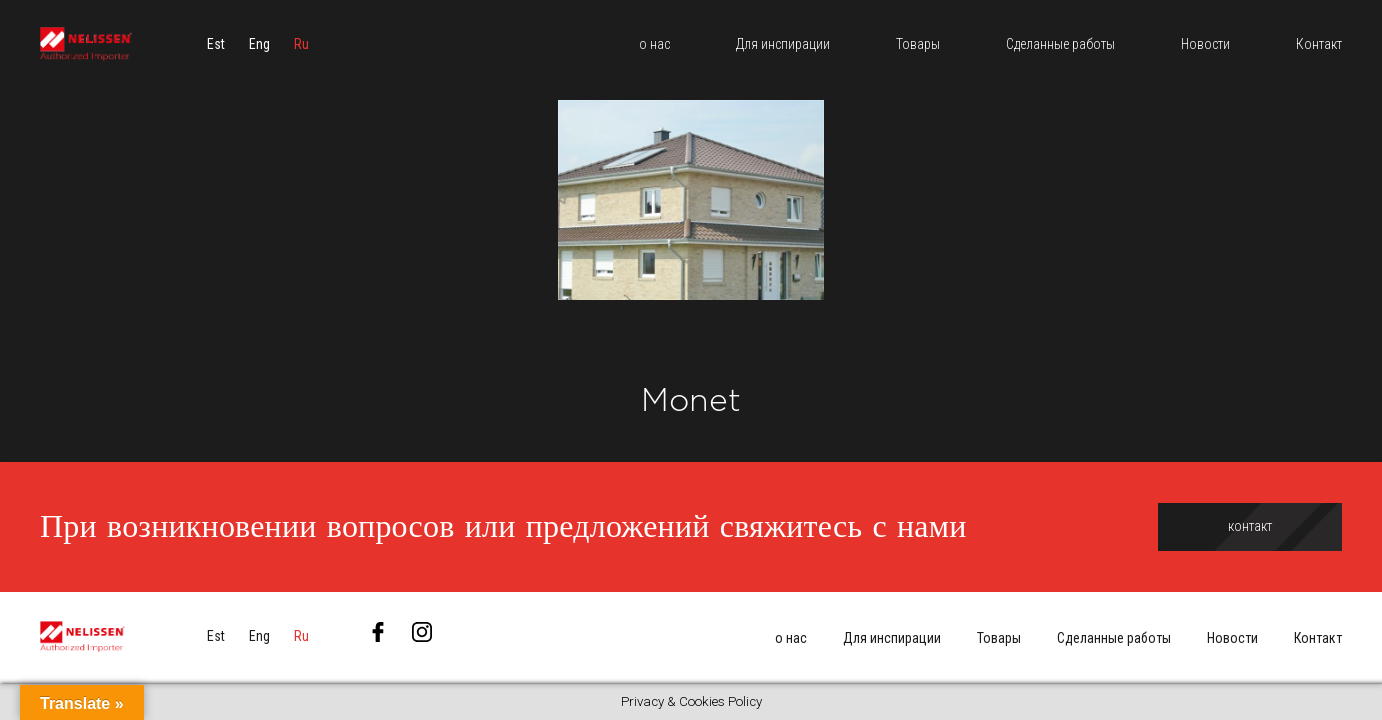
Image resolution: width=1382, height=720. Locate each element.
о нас (791, 638)
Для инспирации (892, 638)
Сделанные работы (1114, 638)
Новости (1232, 638)
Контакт (1318, 638)
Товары (999, 638)
